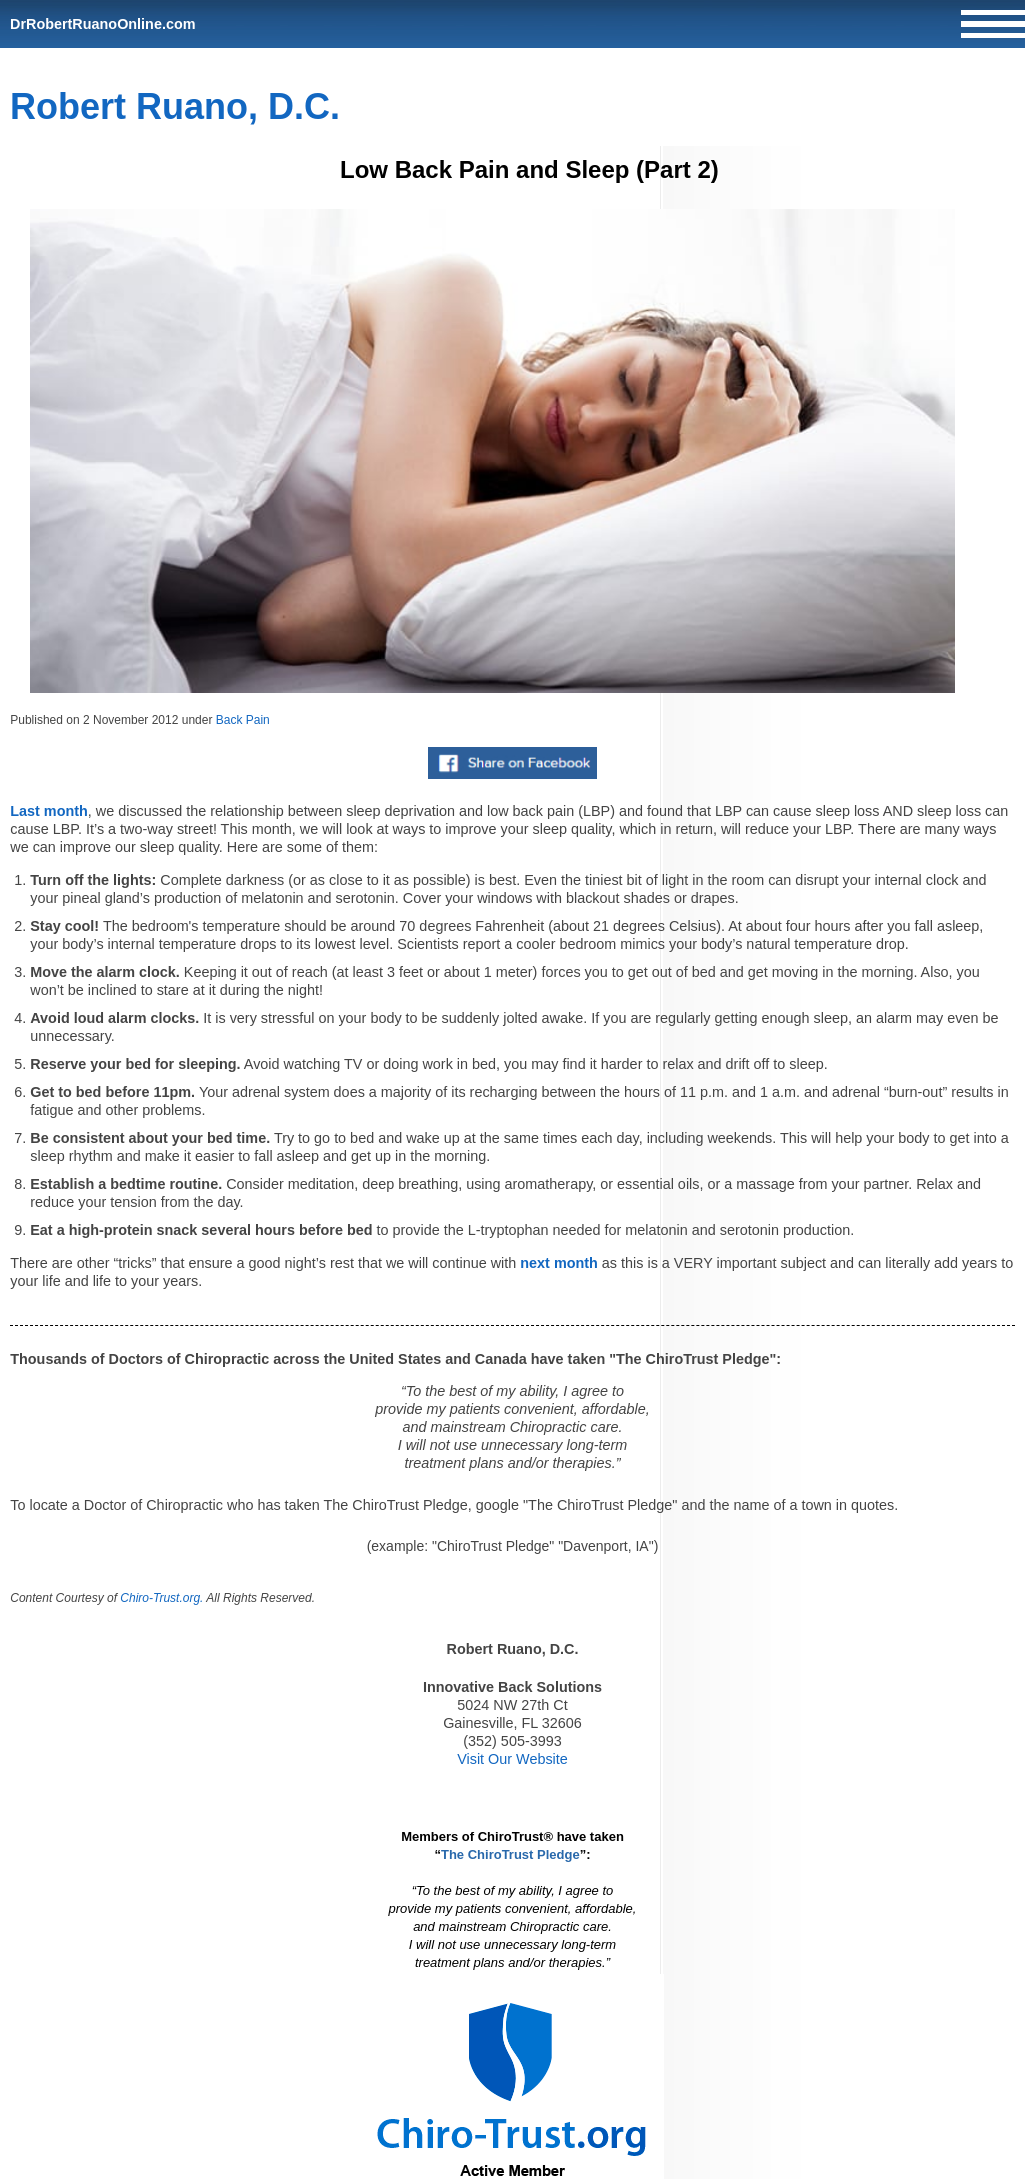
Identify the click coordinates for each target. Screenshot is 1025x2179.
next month (559, 1263)
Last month (49, 811)
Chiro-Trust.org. (161, 1598)
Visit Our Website (512, 1759)
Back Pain (243, 720)
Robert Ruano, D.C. (175, 106)
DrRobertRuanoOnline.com (103, 24)
